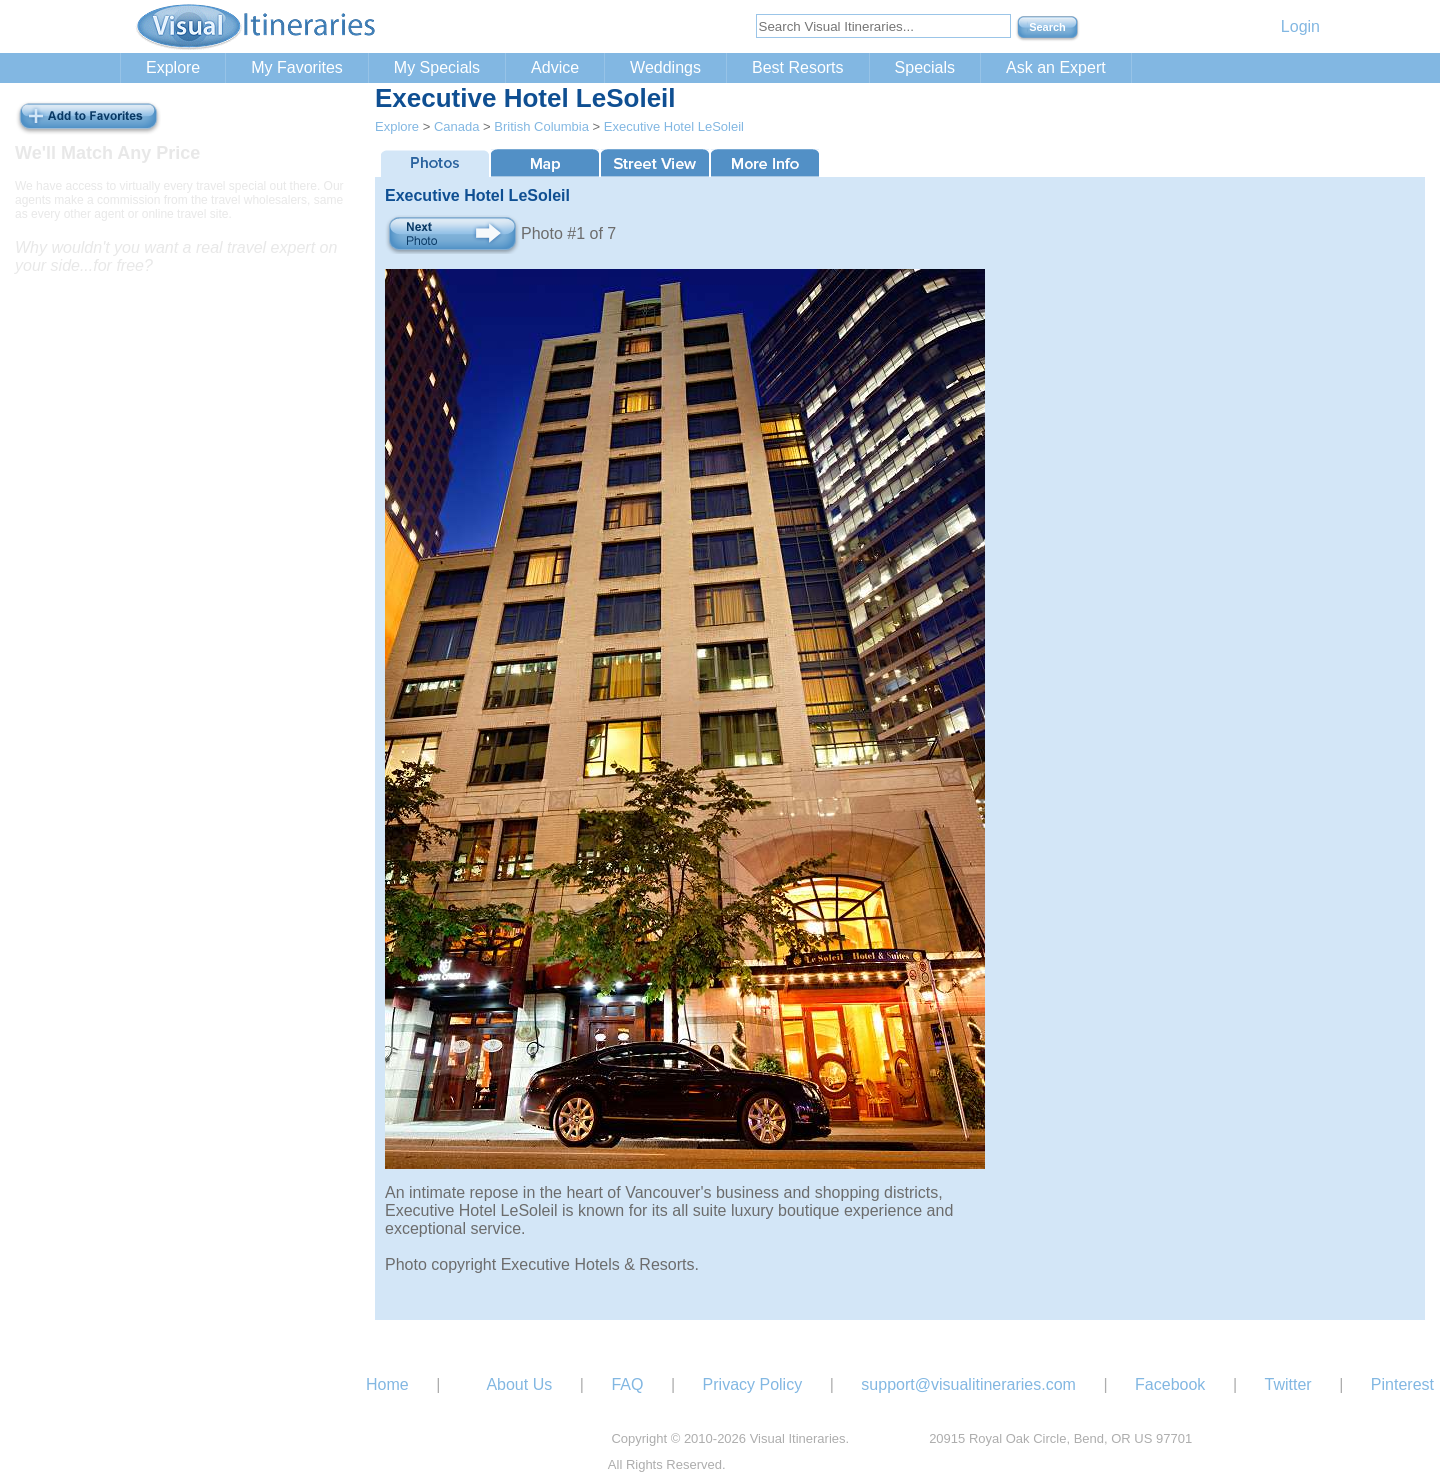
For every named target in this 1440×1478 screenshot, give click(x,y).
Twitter (1288, 1384)
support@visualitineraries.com (968, 1384)
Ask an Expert (1056, 67)
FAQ (627, 1384)
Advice (555, 67)
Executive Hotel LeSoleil (674, 126)
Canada (457, 126)
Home (387, 1384)
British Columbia (541, 126)
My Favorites (297, 67)
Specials (925, 67)
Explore (173, 67)
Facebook (1170, 1384)
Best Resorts (798, 67)
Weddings (665, 67)
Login (1300, 26)
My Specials (437, 67)
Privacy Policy (753, 1384)
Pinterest (1402, 1384)
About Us (519, 1384)
